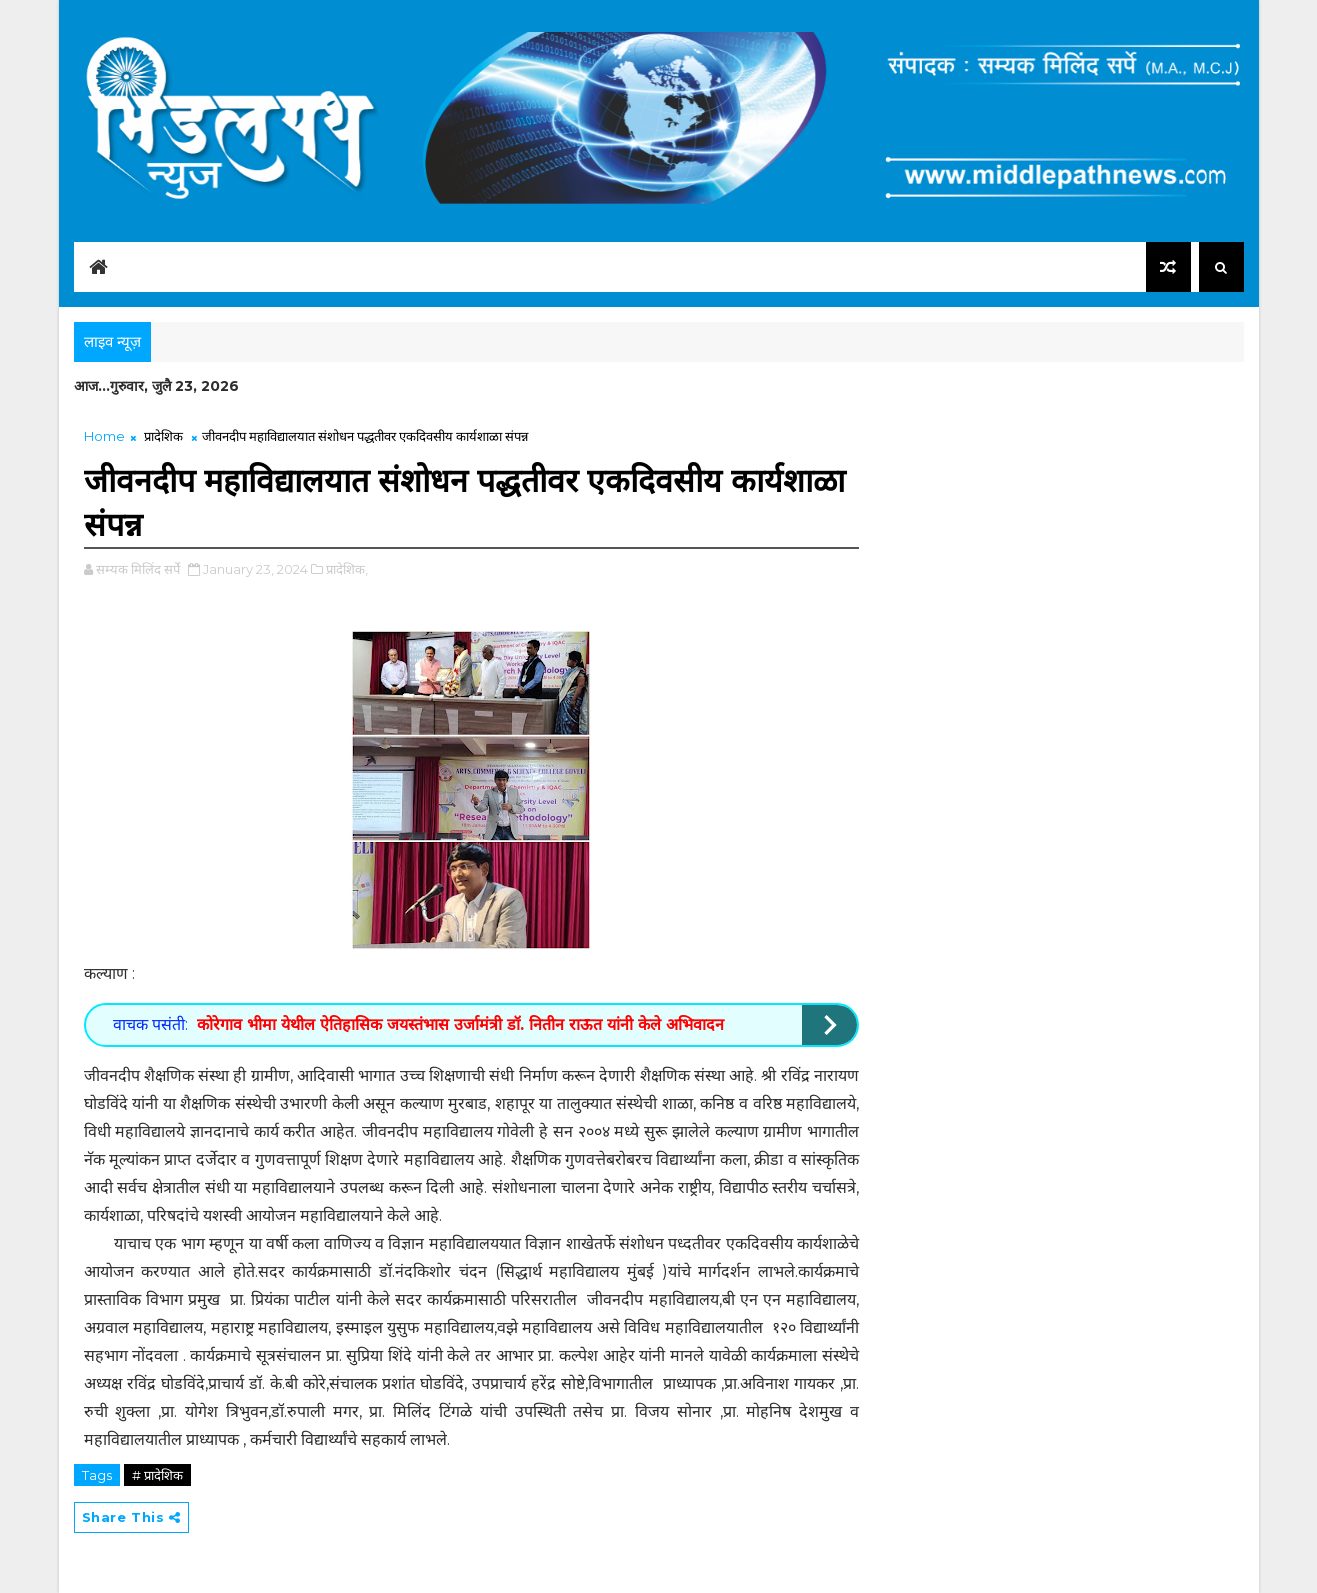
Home (104, 436)
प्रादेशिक (163, 436)
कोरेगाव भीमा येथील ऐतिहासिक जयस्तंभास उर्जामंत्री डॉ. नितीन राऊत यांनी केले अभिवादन (460, 1024)
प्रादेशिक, (347, 569)
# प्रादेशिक (157, 1475)
